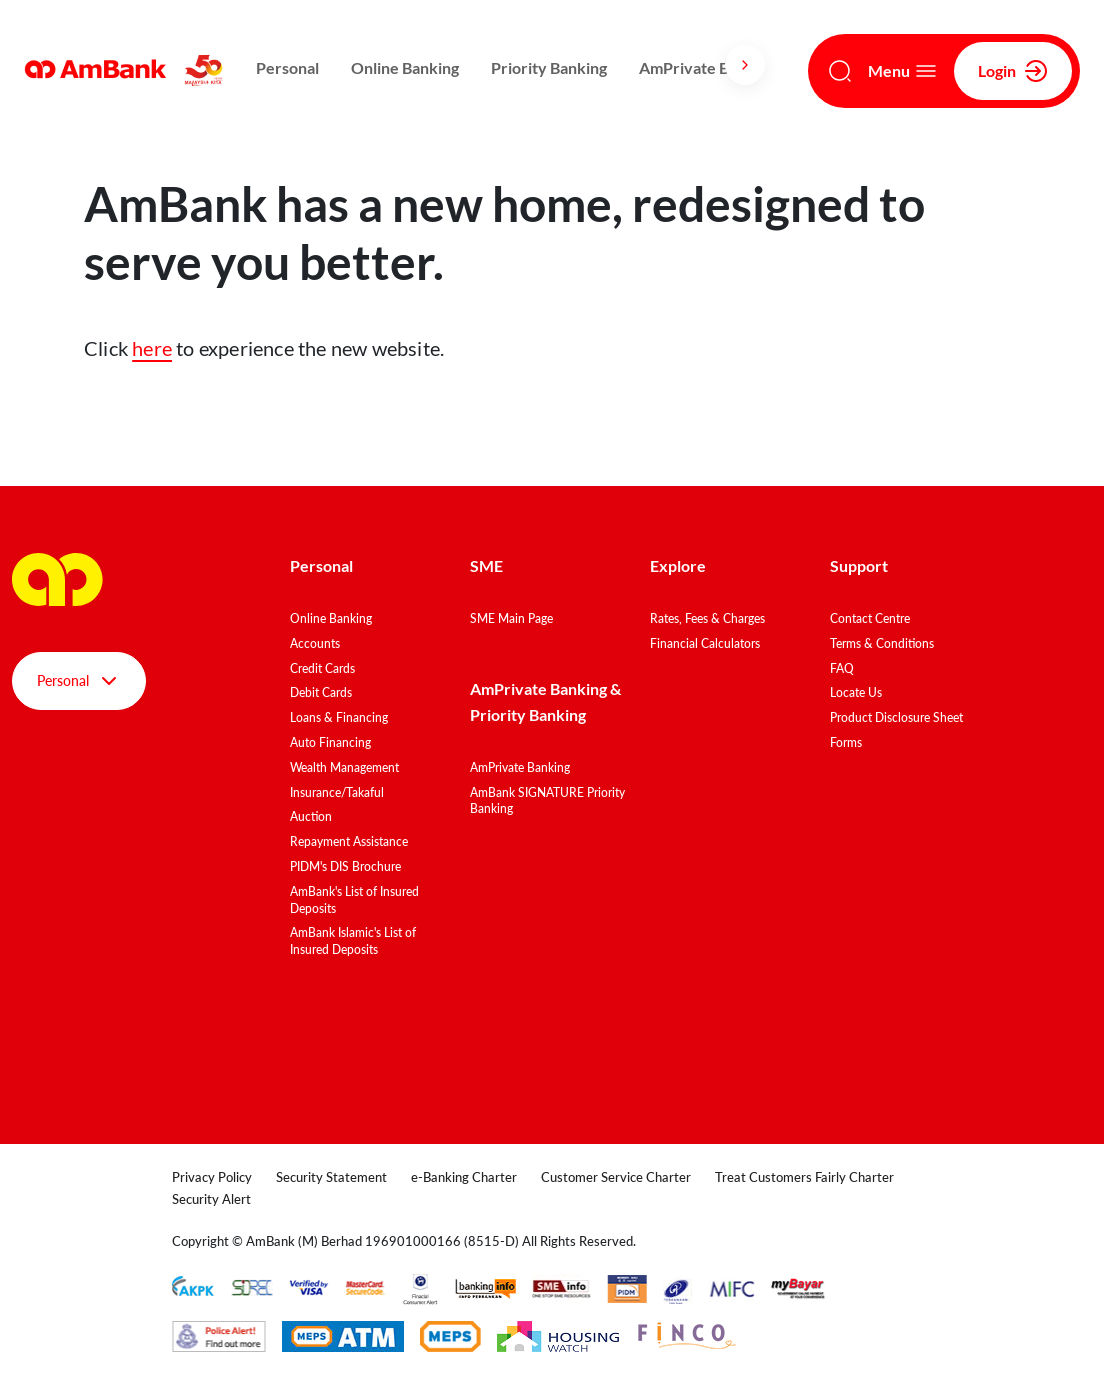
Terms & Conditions (882, 643)
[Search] (840, 71)
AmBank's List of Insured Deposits (354, 900)
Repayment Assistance (349, 841)
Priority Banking (549, 67)
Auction (311, 816)
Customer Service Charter (616, 1177)
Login (1013, 71)
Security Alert (211, 1199)
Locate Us (856, 692)
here (152, 348)
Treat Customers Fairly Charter (804, 1177)
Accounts (315, 643)
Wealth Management (344, 767)
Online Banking (405, 67)
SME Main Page (511, 618)
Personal (287, 67)
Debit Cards (321, 692)
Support (859, 565)
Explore (678, 565)
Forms (846, 742)
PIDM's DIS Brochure (345, 866)
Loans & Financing (339, 717)
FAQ (842, 668)
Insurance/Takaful (337, 792)
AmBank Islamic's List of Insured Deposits (353, 941)
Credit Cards (322, 668)
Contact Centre (870, 618)
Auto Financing (330, 742)
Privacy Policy (212, 1177)
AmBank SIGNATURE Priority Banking (547, 801)
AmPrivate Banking (707, 67)
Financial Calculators (705, 643)
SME (486, 565)
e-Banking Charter (464, 1177)
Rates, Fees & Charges (707, 618)
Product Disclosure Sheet (896, 717)
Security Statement (331, 1177)
